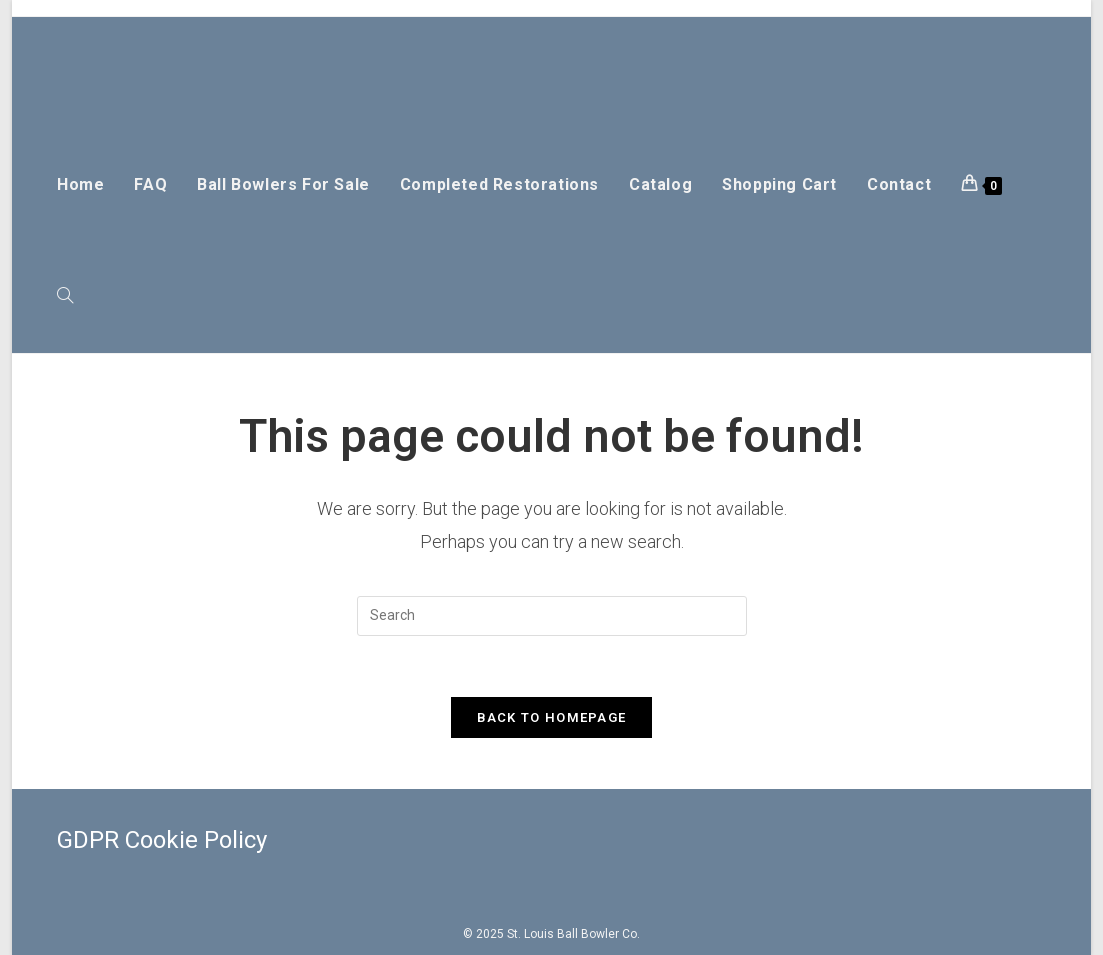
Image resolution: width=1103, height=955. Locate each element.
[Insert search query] (552, 616)
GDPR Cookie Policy (162, 840)
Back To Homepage (552, 717)
